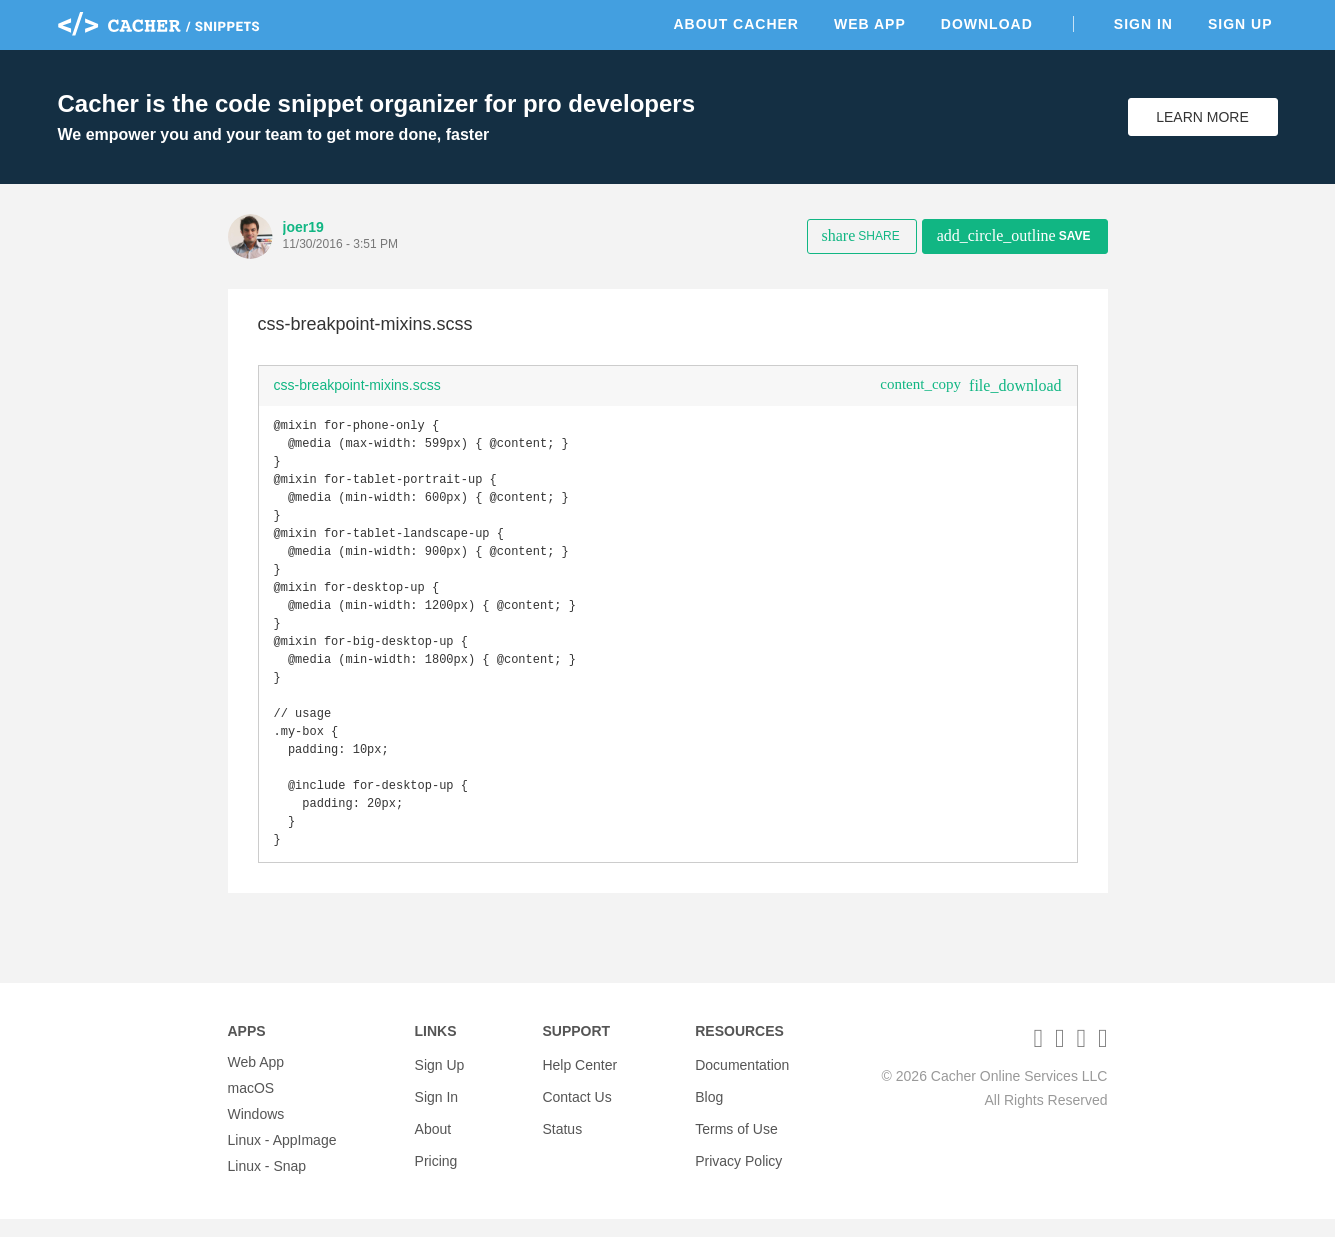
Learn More (1202, 117)
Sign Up (1240, 24)
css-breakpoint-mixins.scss (357, 385)
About (433, 1132)
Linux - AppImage (282, 1158)
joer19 (303, 227)
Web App (870, 24)
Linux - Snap (267, 1184)
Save (1014, 235)
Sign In (1143, 24)
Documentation (742, 1080)
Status (562, 1132)
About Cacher (736, 24)
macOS (251, 1106)
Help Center (579, 1080)
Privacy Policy (738, 1158)
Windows (256, 1132)
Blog (709, 1106)
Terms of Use (736, 1132)
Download (987, 24)
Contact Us (576, 1106)
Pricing (436, 1158)
